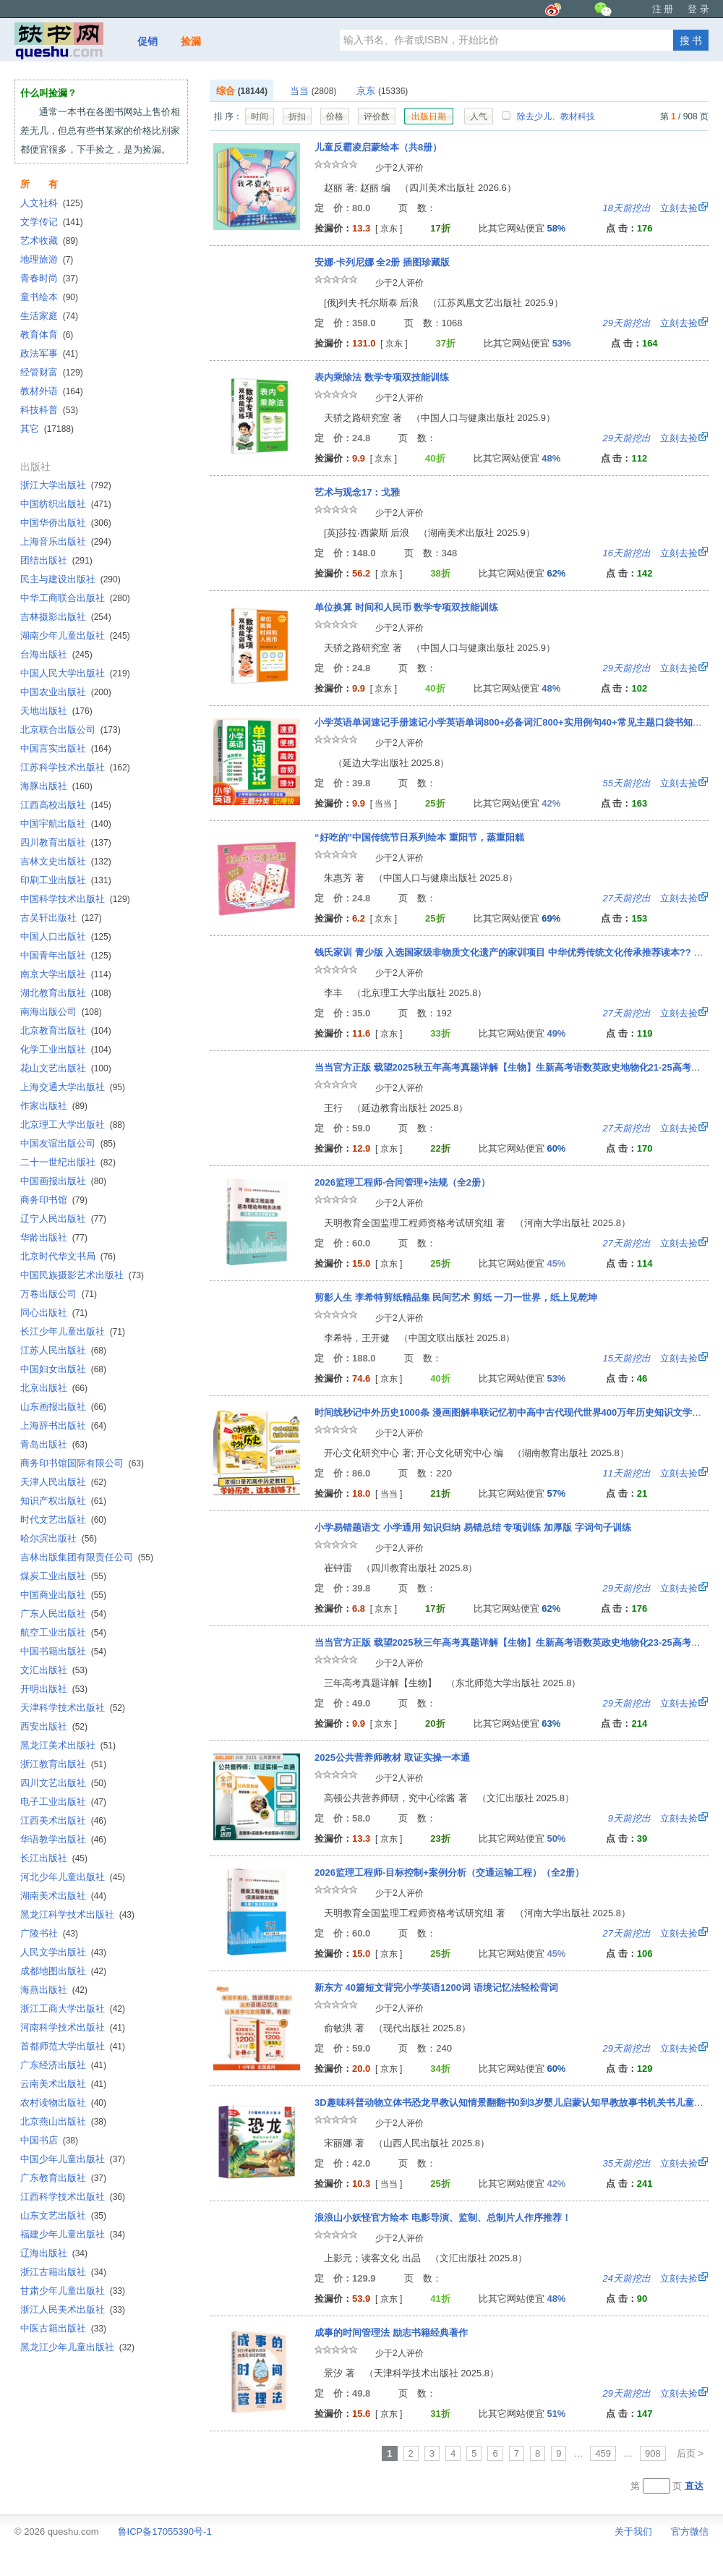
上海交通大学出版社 (72, 1086)
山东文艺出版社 (63, 2215)
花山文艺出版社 (65, 1068)
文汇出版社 (53, 1670)
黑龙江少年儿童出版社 (77, 2347)
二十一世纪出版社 (68, 1162)
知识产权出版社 (63, 1500)
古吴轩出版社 (61, 917)
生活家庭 (49, 315)
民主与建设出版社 (70, 579)
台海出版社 (56, 654)
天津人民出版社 (63, 1481)
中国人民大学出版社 (75, 673)
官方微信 (690, 2531)
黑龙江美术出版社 (68, 1745)
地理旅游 (46, 259)
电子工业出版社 (63, 1801)
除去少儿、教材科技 (548, 116)
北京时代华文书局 (68, 1256)
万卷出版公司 (58, 1293)
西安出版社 (53, 1726)
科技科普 (49, 409)
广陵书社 (49, 1933)
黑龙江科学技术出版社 (77, 1914)
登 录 (698, 9)
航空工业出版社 (63, 1632)
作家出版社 (53, 1105)
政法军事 (49, 353)
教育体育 (46, 334)
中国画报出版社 (63, 1181)
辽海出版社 (53, 2253)
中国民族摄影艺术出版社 (82, 1275)
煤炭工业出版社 (63, 1575)
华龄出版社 (53, 1237)
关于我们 (633, 2531)
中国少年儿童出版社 (72, 2159)
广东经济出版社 (63, 2064)
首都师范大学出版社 (72, 2046)
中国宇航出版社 (65, 823)
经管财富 (51, 372)
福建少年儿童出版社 (72, 2234)
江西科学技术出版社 (72, 2196)
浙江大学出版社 (65, 485)
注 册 (663, 9)
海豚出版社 (56, 786)
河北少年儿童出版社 (72, 1876)
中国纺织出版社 (65, 503)
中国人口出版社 (65, 936)
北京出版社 (53, 1387)
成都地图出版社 (63, 1970)
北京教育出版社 (65, 1030)
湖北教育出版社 (65, 992)
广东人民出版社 (63, 1613)
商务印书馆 (53, 1199)
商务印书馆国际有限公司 (82, 1463)
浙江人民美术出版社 (72, 2309)
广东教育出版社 (63, 2177)
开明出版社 (53, 1688)
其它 (47, 428)
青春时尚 (49, 278)
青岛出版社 (53, 1444)
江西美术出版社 (63, 1820)
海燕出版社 (53, 1989)
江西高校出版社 (65, 804)
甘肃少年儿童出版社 (72, 2290)
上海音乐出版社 (65, 541)
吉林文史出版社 (65, 861)
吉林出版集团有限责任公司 (86, 1557)
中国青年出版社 (65, 955)
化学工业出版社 (65, 1049)
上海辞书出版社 (63, 1425)
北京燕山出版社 (63, 2121)
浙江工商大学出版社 (72, 2008)
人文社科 (51, 202)
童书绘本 (49, 297)
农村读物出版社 (63, 2102)
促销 (147, 41)
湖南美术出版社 (63, 1895)
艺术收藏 (49, 240)
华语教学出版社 (63, 1839)
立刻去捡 (650, 208)
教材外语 (51, 391)
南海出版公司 (61, 1011)
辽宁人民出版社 (63, 1218)
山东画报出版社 (63, 1406)
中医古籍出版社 (63, 2328)
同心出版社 (53, 1312)
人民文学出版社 (63, 1952)
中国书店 (49, 2140)
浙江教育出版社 (63, 1764)
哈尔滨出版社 (58, 1538)
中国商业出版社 (63, 1594)
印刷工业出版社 (65, 880)
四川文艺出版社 (63, 1782)
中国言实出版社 (65, 748)
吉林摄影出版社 (65, 616)
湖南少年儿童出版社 (75, 635)
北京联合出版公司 (70, 729)
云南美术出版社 (63, 2083)
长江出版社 (53, 1858)
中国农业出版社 (65, 691)
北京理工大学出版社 (72, 1124)
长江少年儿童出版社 (72, 1331)
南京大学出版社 (65, 974)
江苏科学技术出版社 (75, 767)
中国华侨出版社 (65, 522)
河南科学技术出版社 (72, 2027)
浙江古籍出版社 (63, 2271)
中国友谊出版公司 (68, 1143)
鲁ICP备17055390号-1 (165, 2531)
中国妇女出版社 (63, 1369)
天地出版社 (56, 710)
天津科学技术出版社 (72, 1707)
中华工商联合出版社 (75, 597)
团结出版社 (56, 560)
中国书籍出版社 (63, 1651)
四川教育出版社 (65, 842)
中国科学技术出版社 (75, 898)
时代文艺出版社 (63, 1519)
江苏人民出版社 (63, 1350)
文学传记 (51, 221)
